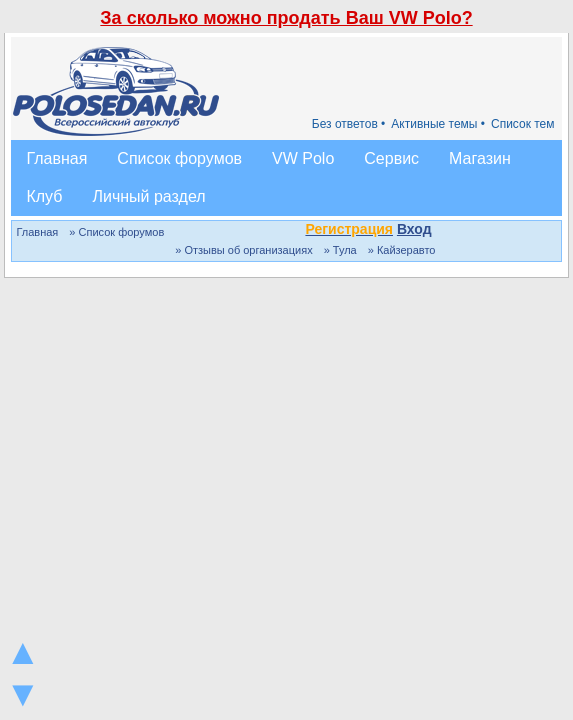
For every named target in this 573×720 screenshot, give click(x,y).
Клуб (44, 196)
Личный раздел (148, 196)
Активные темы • (438, 124)
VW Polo (303, 158)
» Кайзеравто (402, 250)
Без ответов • (349, 124)
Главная (56, 158)
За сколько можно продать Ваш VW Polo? (286, 18)
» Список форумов (116, 232)
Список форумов (179, 158)
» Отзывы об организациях (243, 250)
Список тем (523, 124)
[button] (443, 231)
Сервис (391, 158)
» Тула (340, 250)
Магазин (480, 158)
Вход (414, 229)
